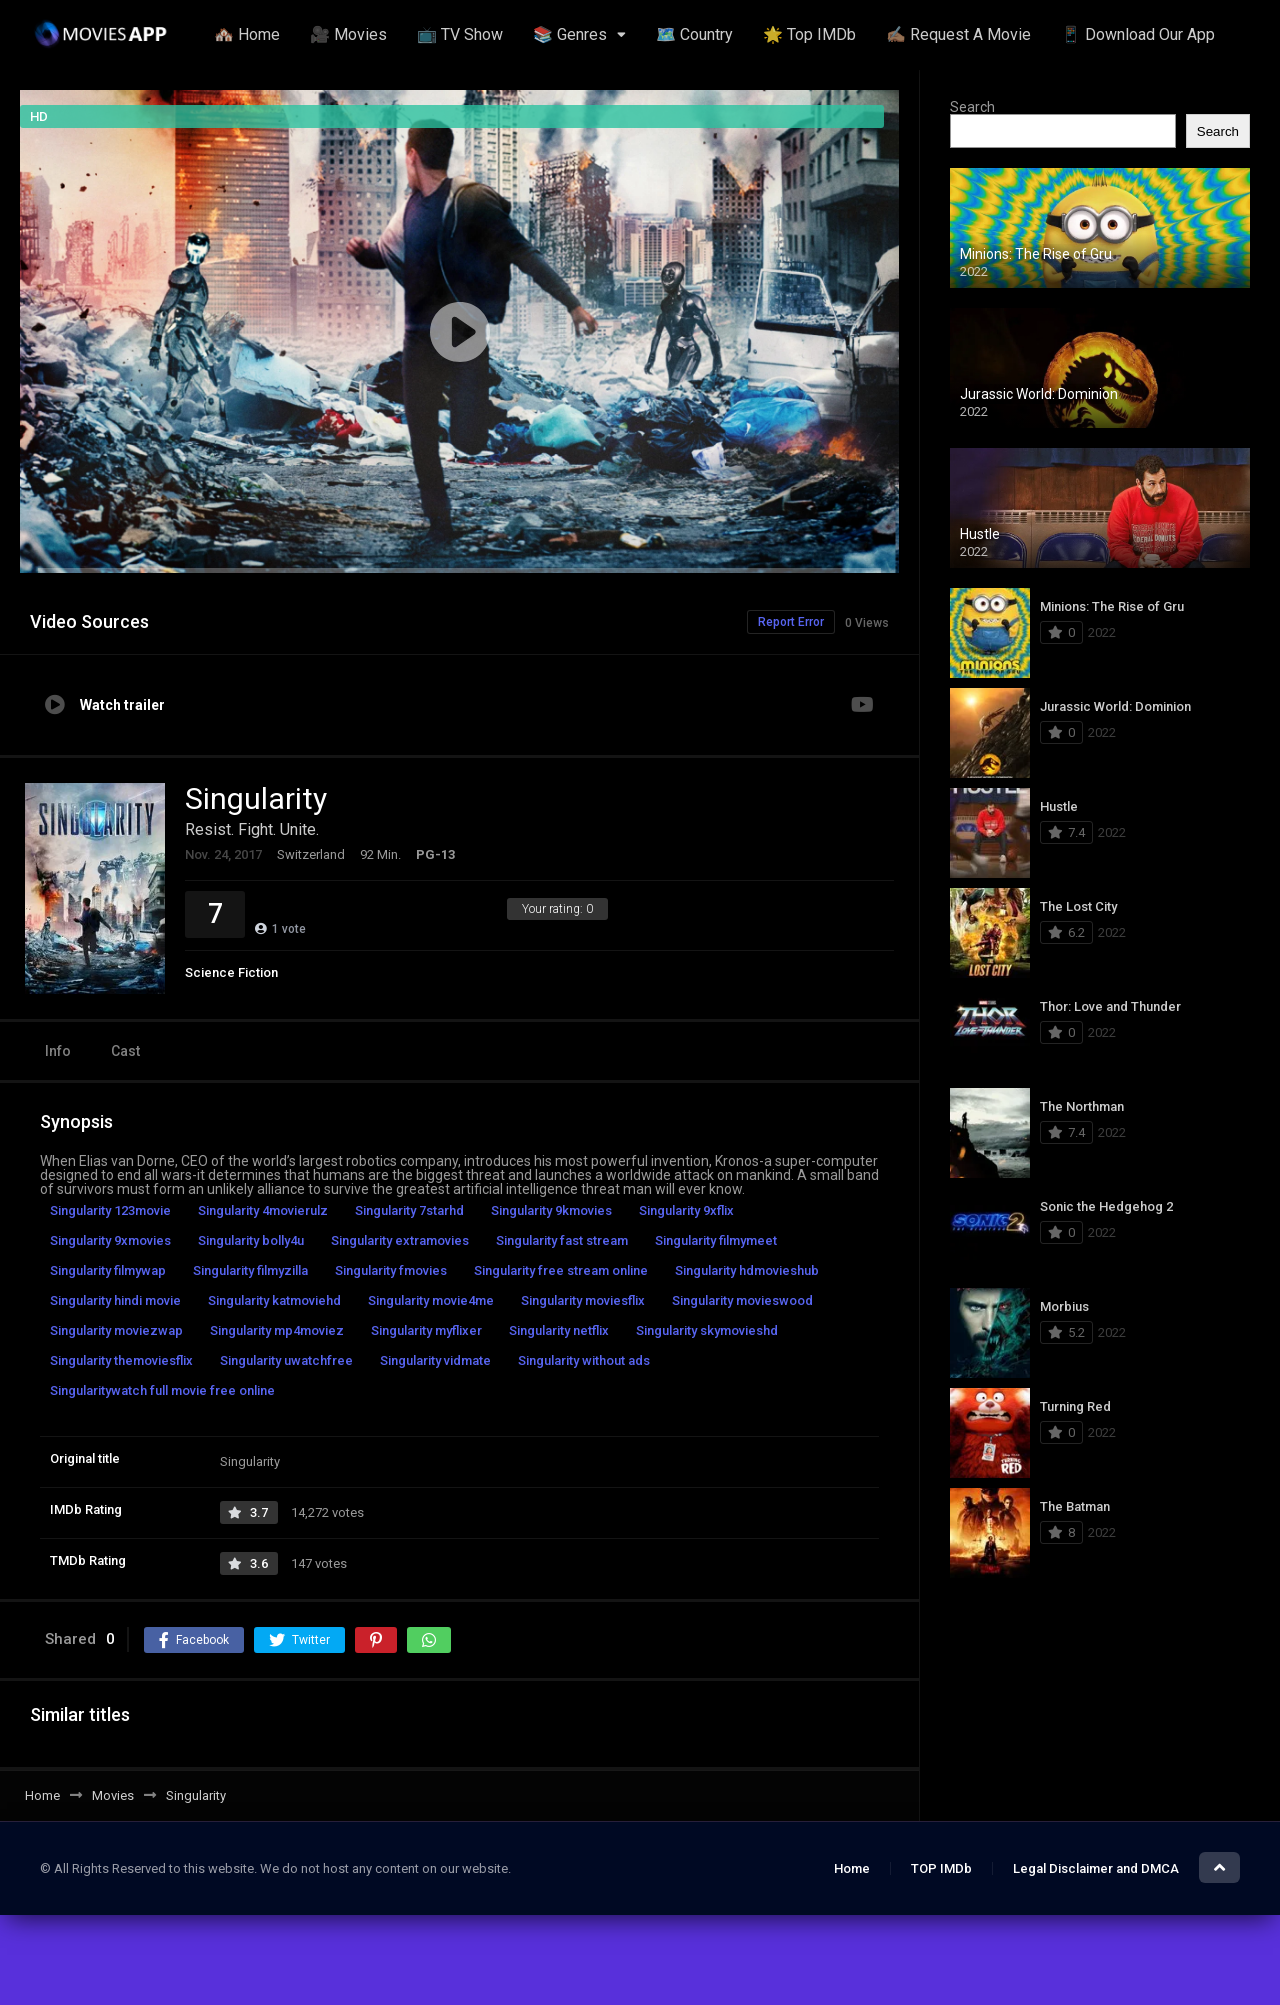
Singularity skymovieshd (707, 1330)
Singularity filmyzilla (250, 1270)
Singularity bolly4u (251, 1240)
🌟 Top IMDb (809, 34)
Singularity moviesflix (583, 1300)
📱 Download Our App (1138, 34)
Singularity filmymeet (716, 1240)
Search (972, 107)
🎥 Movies (348, 34)
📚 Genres (570, 34)
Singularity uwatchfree (286, 1360)
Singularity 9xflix (686, 1210)
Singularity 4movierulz (263, 1210)
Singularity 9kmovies (551, 1210)
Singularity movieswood (742, 1300)
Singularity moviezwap (116, 1330)
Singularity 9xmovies (110, 1240)
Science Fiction (231, 972)
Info (58, 1051)
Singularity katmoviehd (274, 1300)
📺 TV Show (460, 34)
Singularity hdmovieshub (747, 1270)
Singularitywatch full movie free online (162, 1390)
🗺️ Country (694, 34)
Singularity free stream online (561, 1270)
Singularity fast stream (562, 1240)
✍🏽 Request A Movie (958, 34)
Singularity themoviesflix (121, 1360)
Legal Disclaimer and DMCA (1096, 1868)
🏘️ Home (247, 34)
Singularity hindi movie (115, 1300)
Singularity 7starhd (409, 1210)
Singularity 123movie (110, 1210)
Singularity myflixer (426, 1330)
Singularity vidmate (435, 1360)
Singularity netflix (559, 1330)
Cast (125, 1051)
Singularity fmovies (391, 1270)
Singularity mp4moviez (277, 1330)
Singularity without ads (584, 1360)
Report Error (791, 622)
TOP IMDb (941, 1868)
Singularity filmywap (108, 1270)
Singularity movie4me (431, 1300)
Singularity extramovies (400, 1240)
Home (852, 1868)
